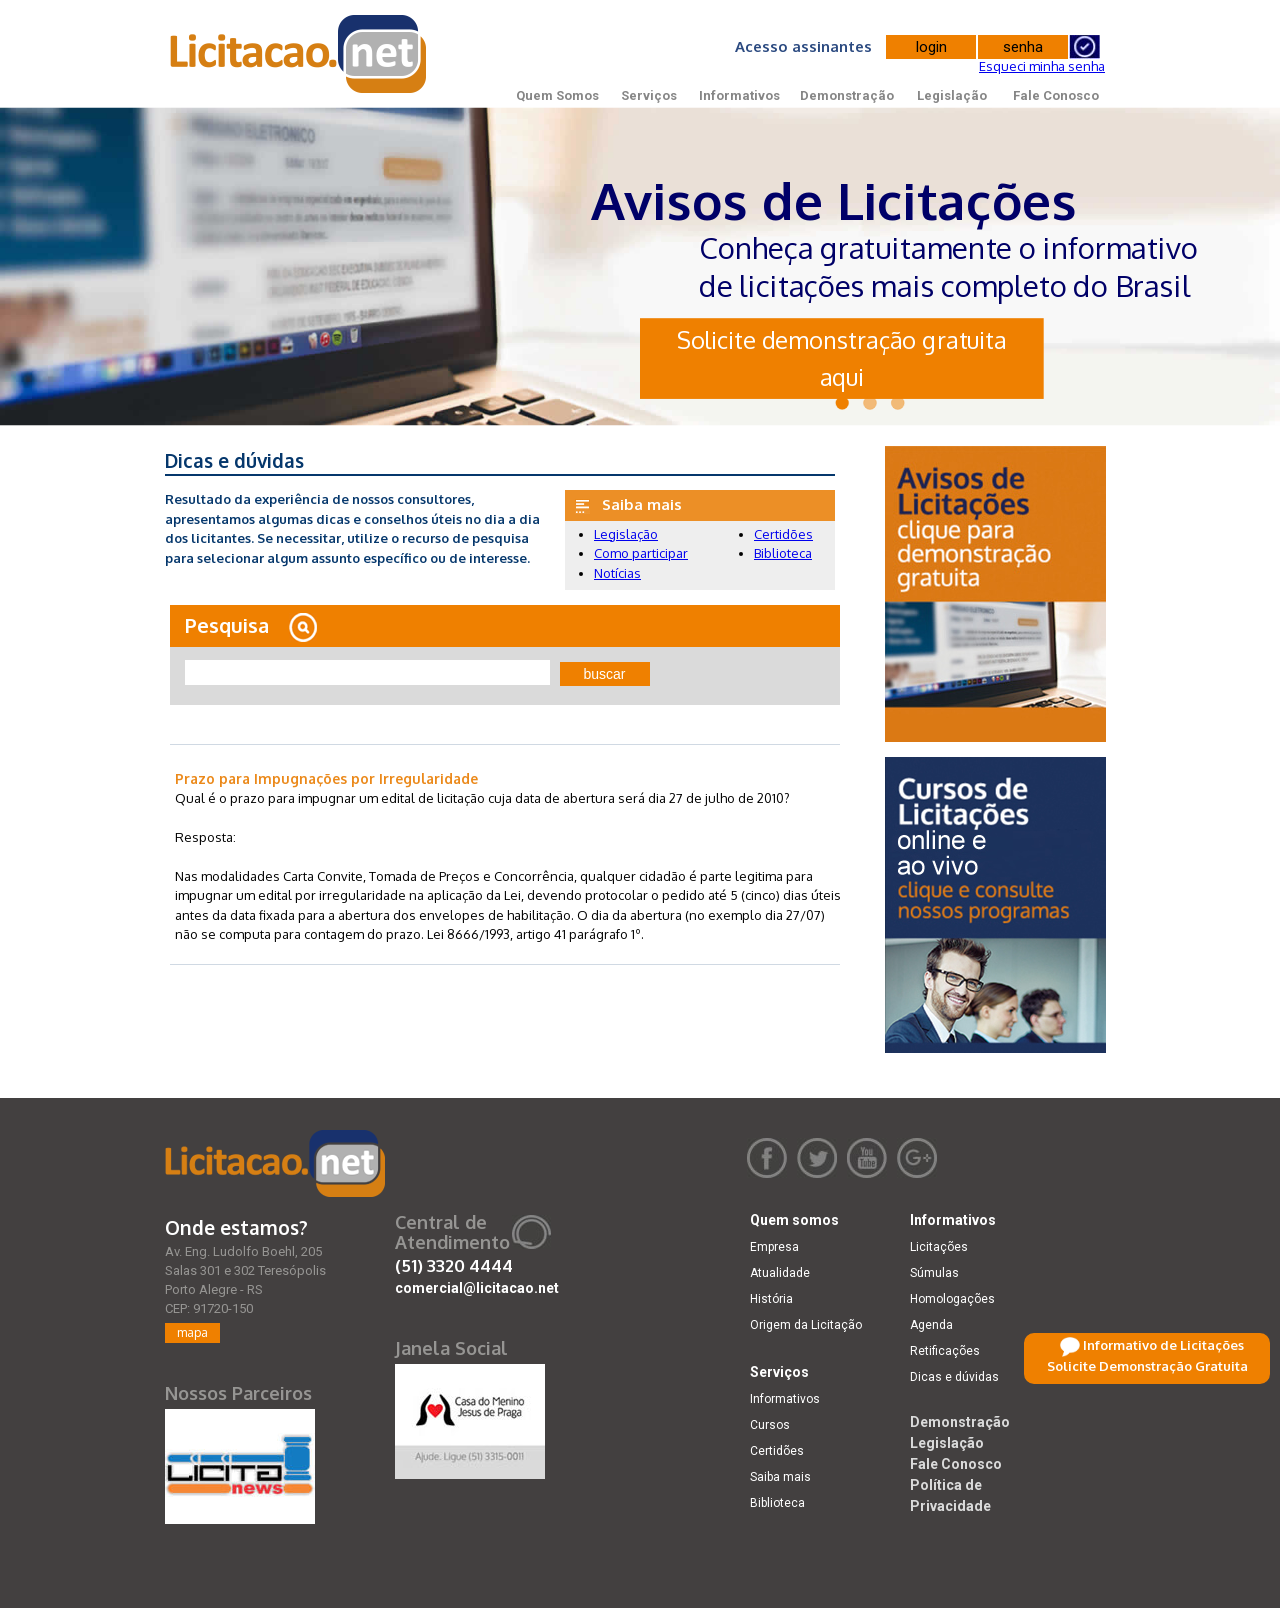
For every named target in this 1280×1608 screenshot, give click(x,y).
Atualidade (780, 1273)
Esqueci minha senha (1042, 66)
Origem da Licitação (806, 1325)
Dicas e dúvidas (954, 1377)
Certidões (783, 534)
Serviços (649, 95)
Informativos (739, 95)
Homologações (952, 1299)
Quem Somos (557, 95)
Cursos (770, 1425)
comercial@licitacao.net (477, 1288)
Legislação (952, 95)
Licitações (939, 1247)
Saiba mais (780, 1477)
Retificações (945, 1351)
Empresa (774, 1247)
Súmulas (934, 1273)
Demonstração (847, 95)
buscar (605, 674)
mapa (192, 1332)
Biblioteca (783, 553)
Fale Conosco (1056, 95)
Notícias (617, 573)
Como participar (641, 553)
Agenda (931, 1325)
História (771, 1299)
